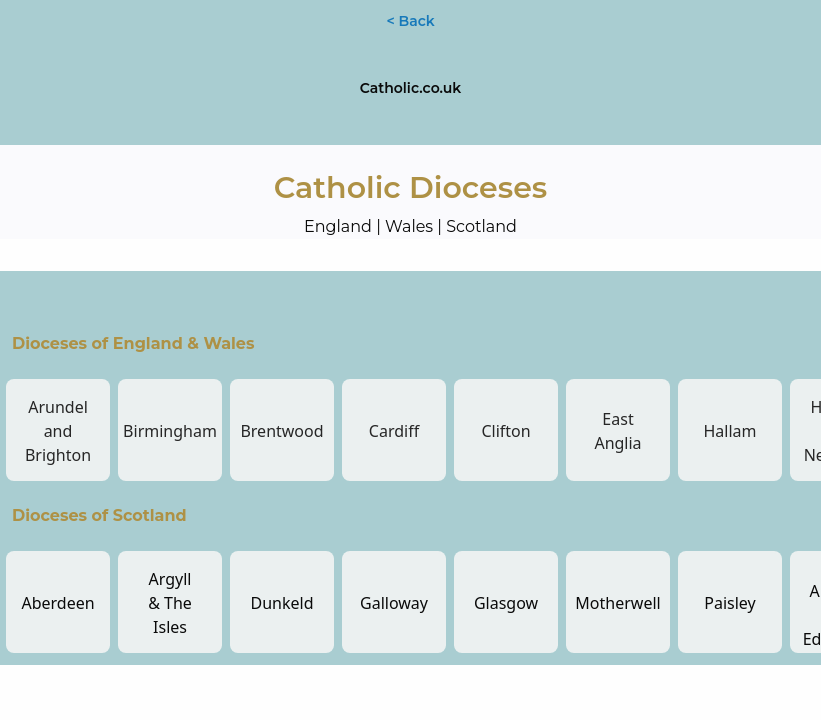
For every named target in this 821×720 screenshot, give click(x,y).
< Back (410, 21)
